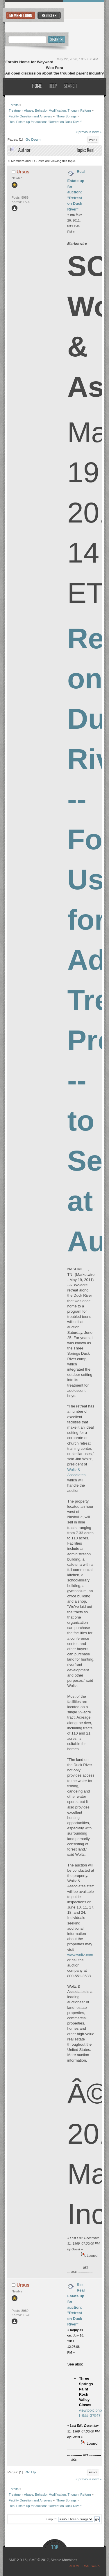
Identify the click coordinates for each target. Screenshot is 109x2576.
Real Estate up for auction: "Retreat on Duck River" (76, 190)
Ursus (23, 171)
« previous (83, 132)
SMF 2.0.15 (17, 2560)
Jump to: (51, 2519)
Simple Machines (64, 2560)
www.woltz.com (80, 1955)
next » (96, 132)
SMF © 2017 (39, 2560)
